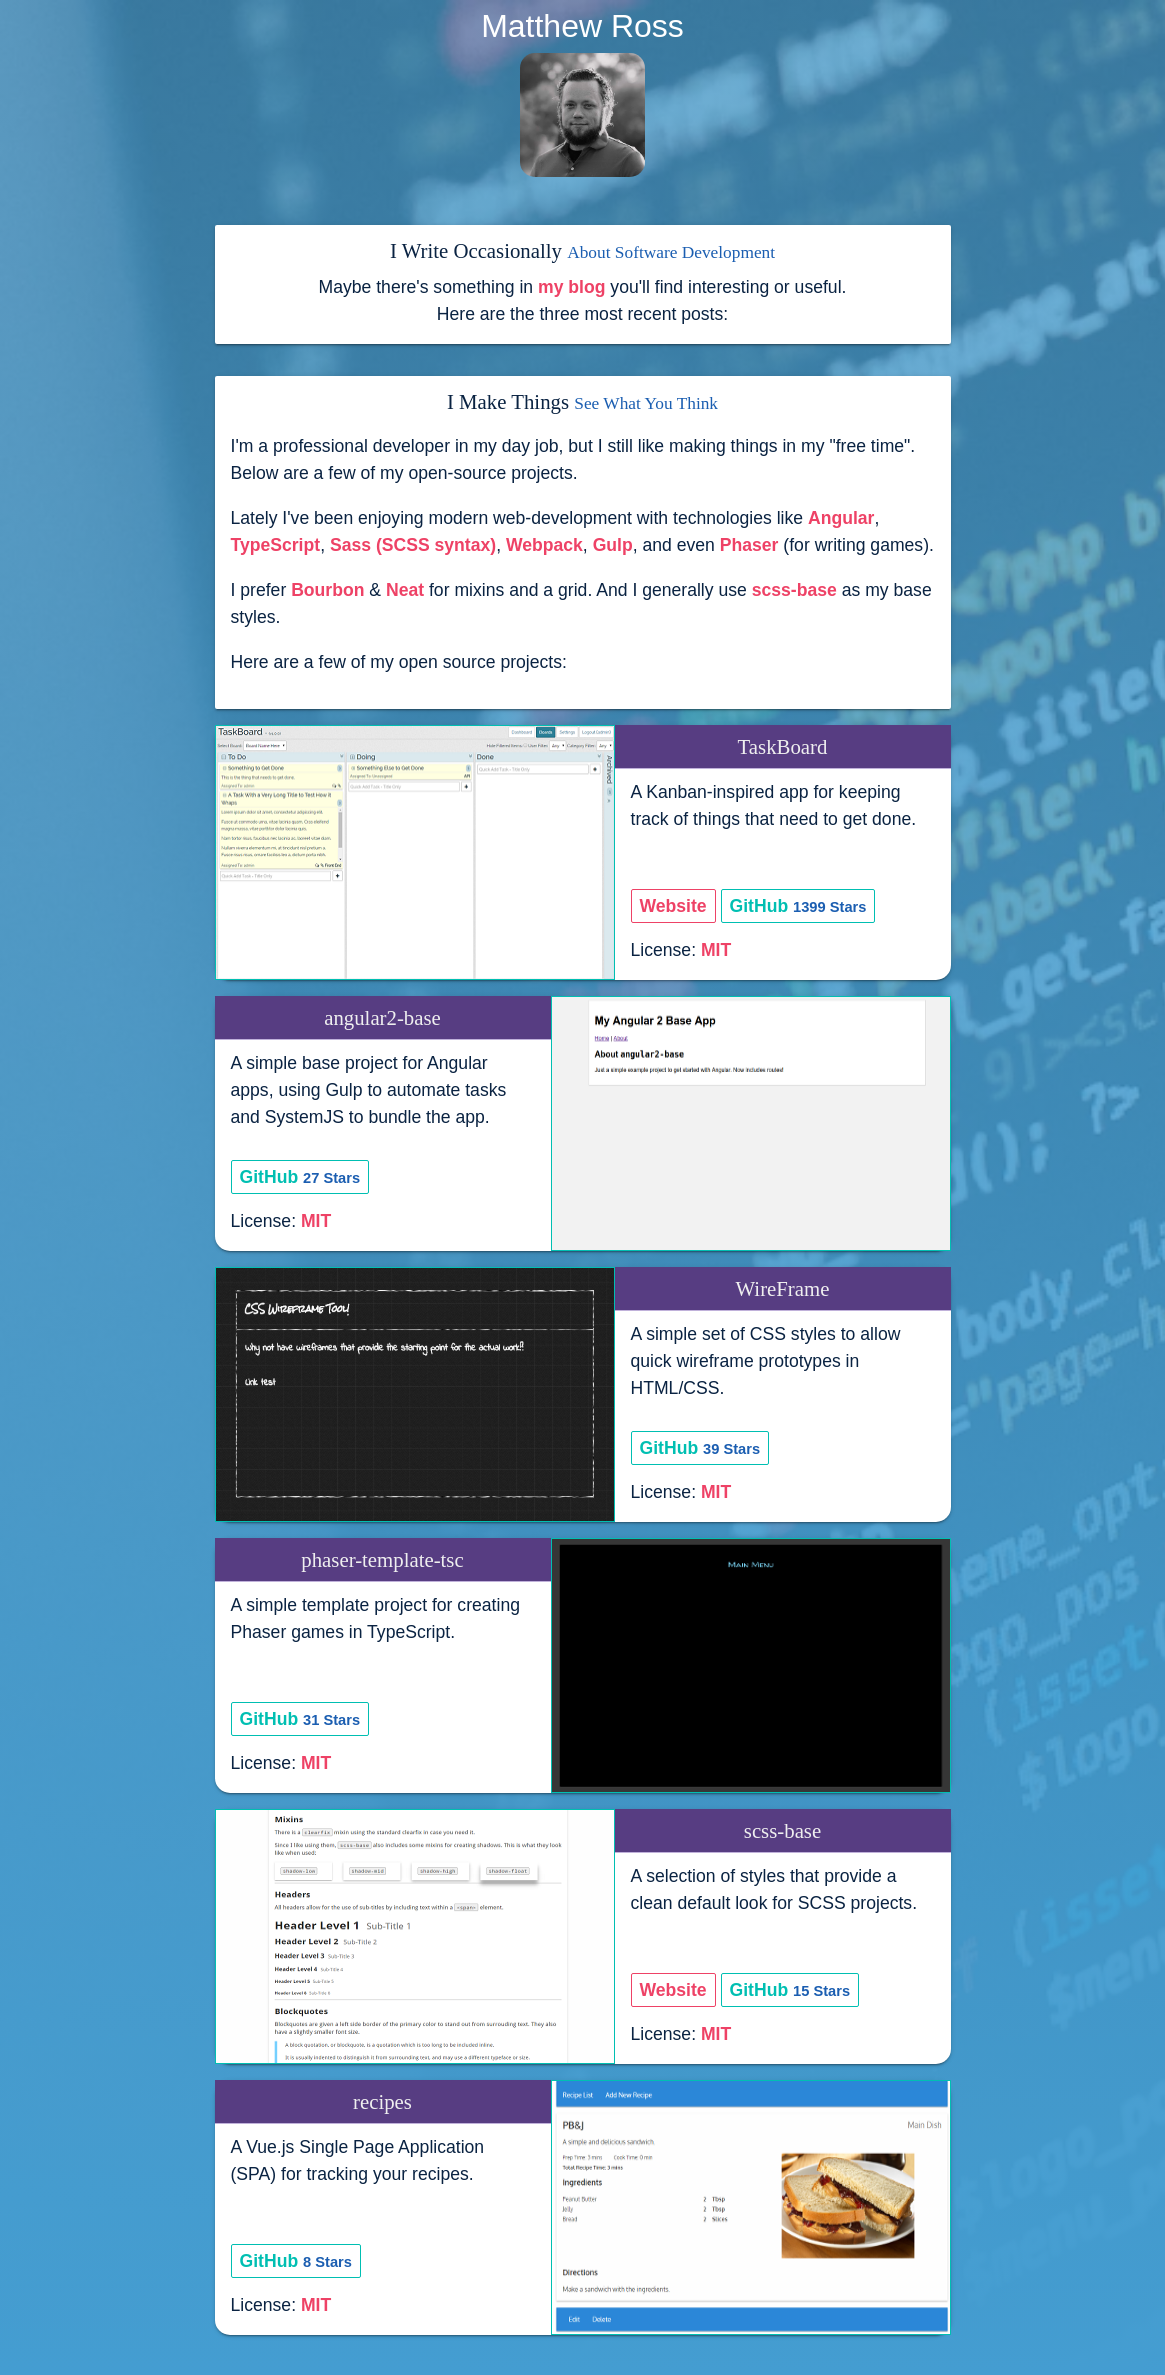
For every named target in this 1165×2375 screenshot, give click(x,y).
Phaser (749, 545)
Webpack (544, 545)
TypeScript (276, 545)
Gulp (613, 545)
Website (673, 906)
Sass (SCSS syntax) (413, 545)
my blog (571, 287)
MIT (716, 950)
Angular (841, 518)
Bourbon (327, 590)
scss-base (794, 590)
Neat (405, 590)
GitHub (798, 906)
